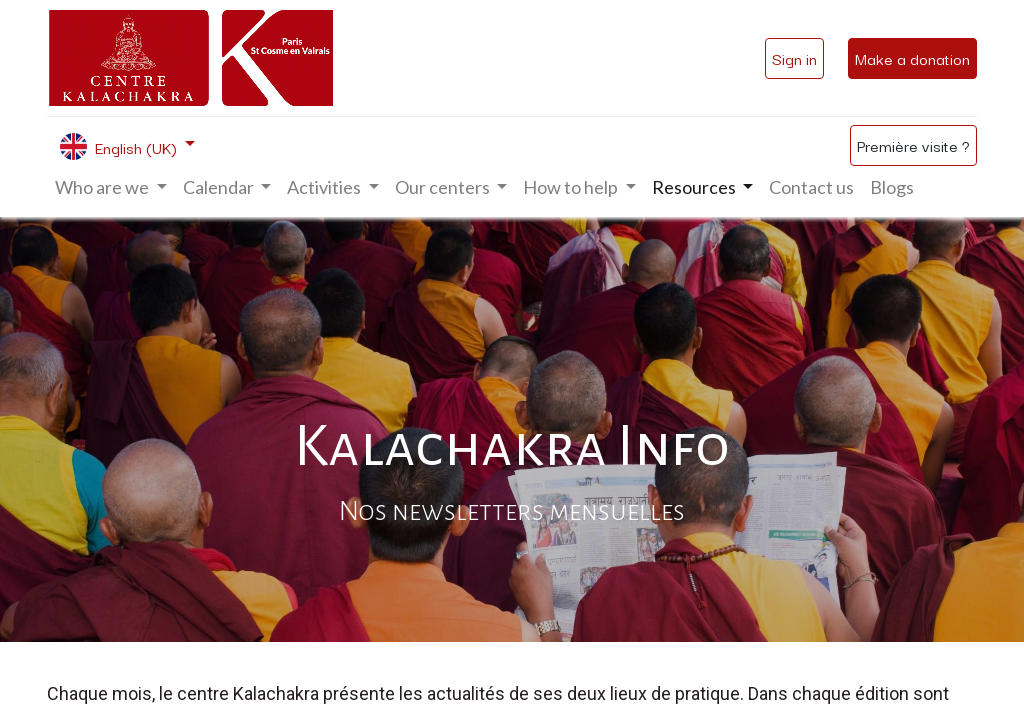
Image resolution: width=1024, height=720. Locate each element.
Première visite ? (913, 145)
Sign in (794, 58)
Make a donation (912, 58)
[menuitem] (811, 187)
